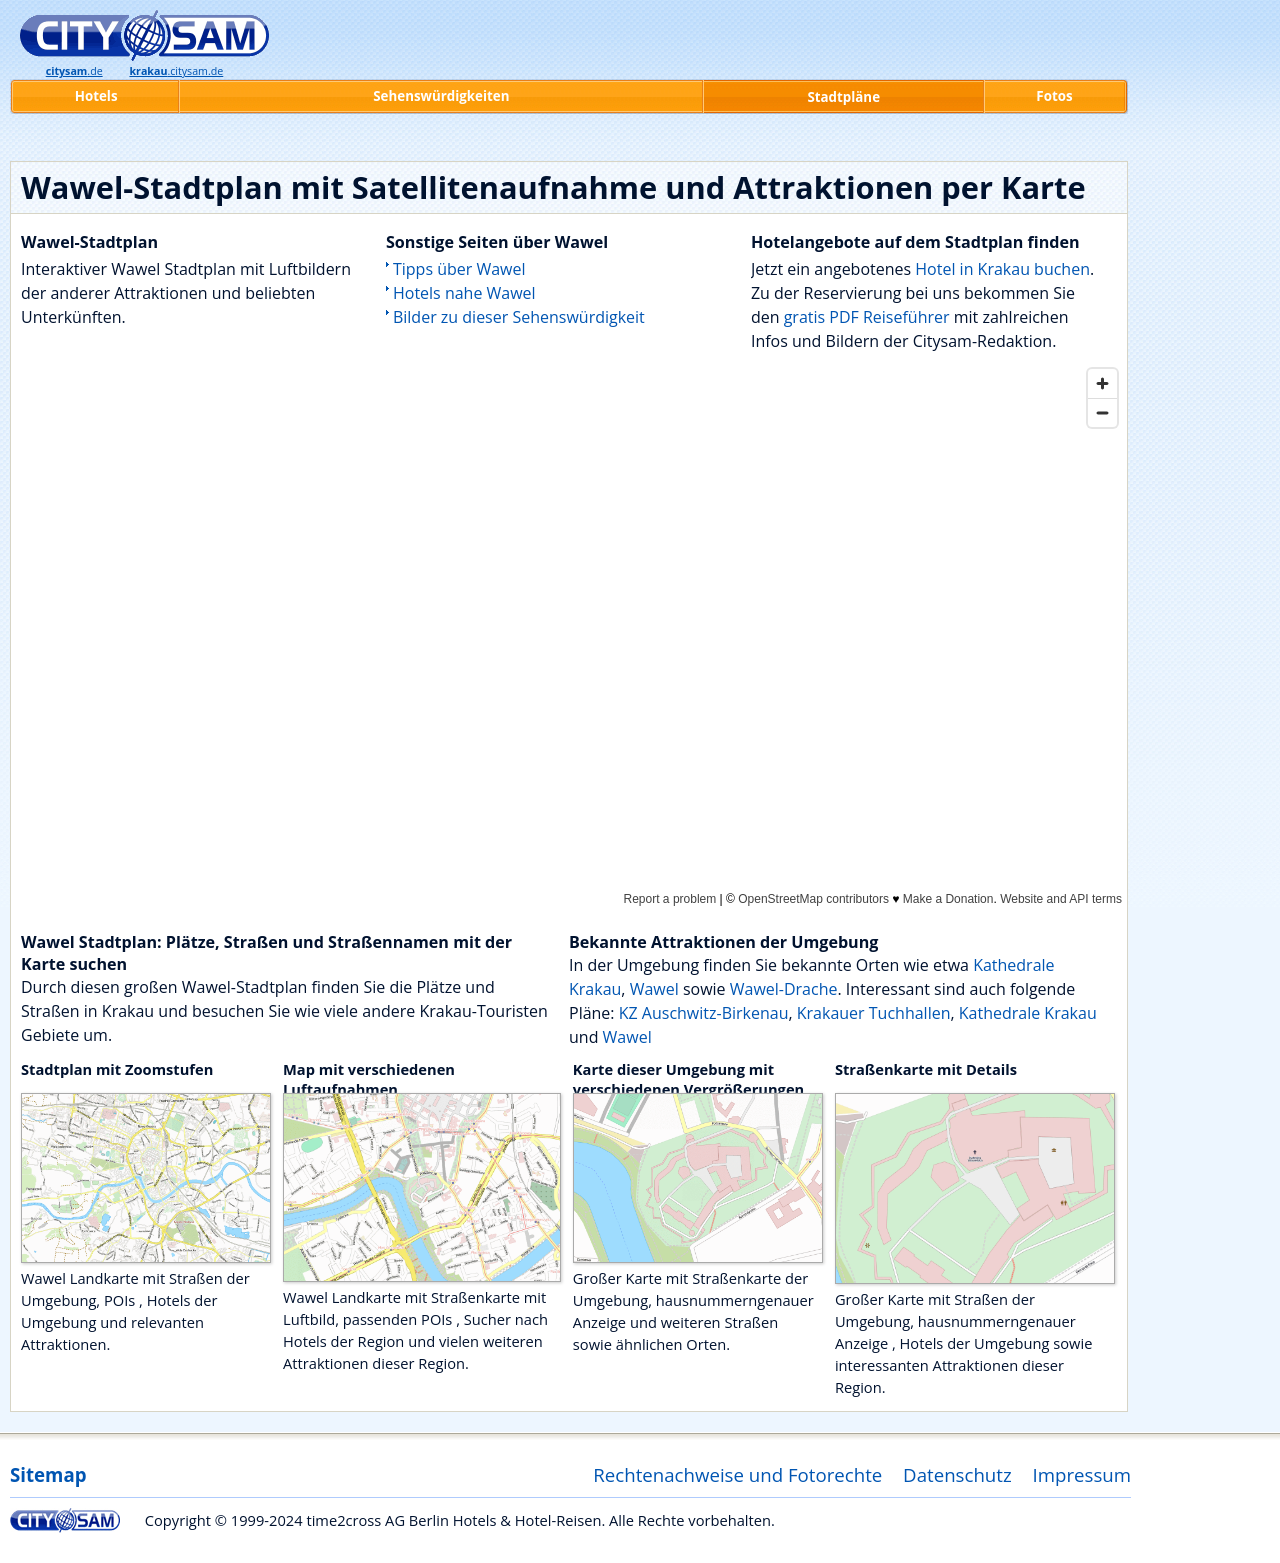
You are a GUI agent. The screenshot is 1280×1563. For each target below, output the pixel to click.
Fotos (1054, 96)
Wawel (654, 989)
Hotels (96, 96)
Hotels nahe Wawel (464, 293)
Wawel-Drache (784, 989)
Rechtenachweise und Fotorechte (737, 1474)
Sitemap (48, 1474)
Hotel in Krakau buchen (1002, 269)
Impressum (1082, 1474)
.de (74, 71)
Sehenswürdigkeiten (441, 96)
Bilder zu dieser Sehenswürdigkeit (519, 317)
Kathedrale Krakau (1028, 1013)
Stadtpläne (843, 97)
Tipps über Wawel (459, 269)
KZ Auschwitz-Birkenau (704, 1013)
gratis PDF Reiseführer (867, 317)
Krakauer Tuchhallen (874, 1013)
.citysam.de (176, 71)
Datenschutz (957, 1474)
